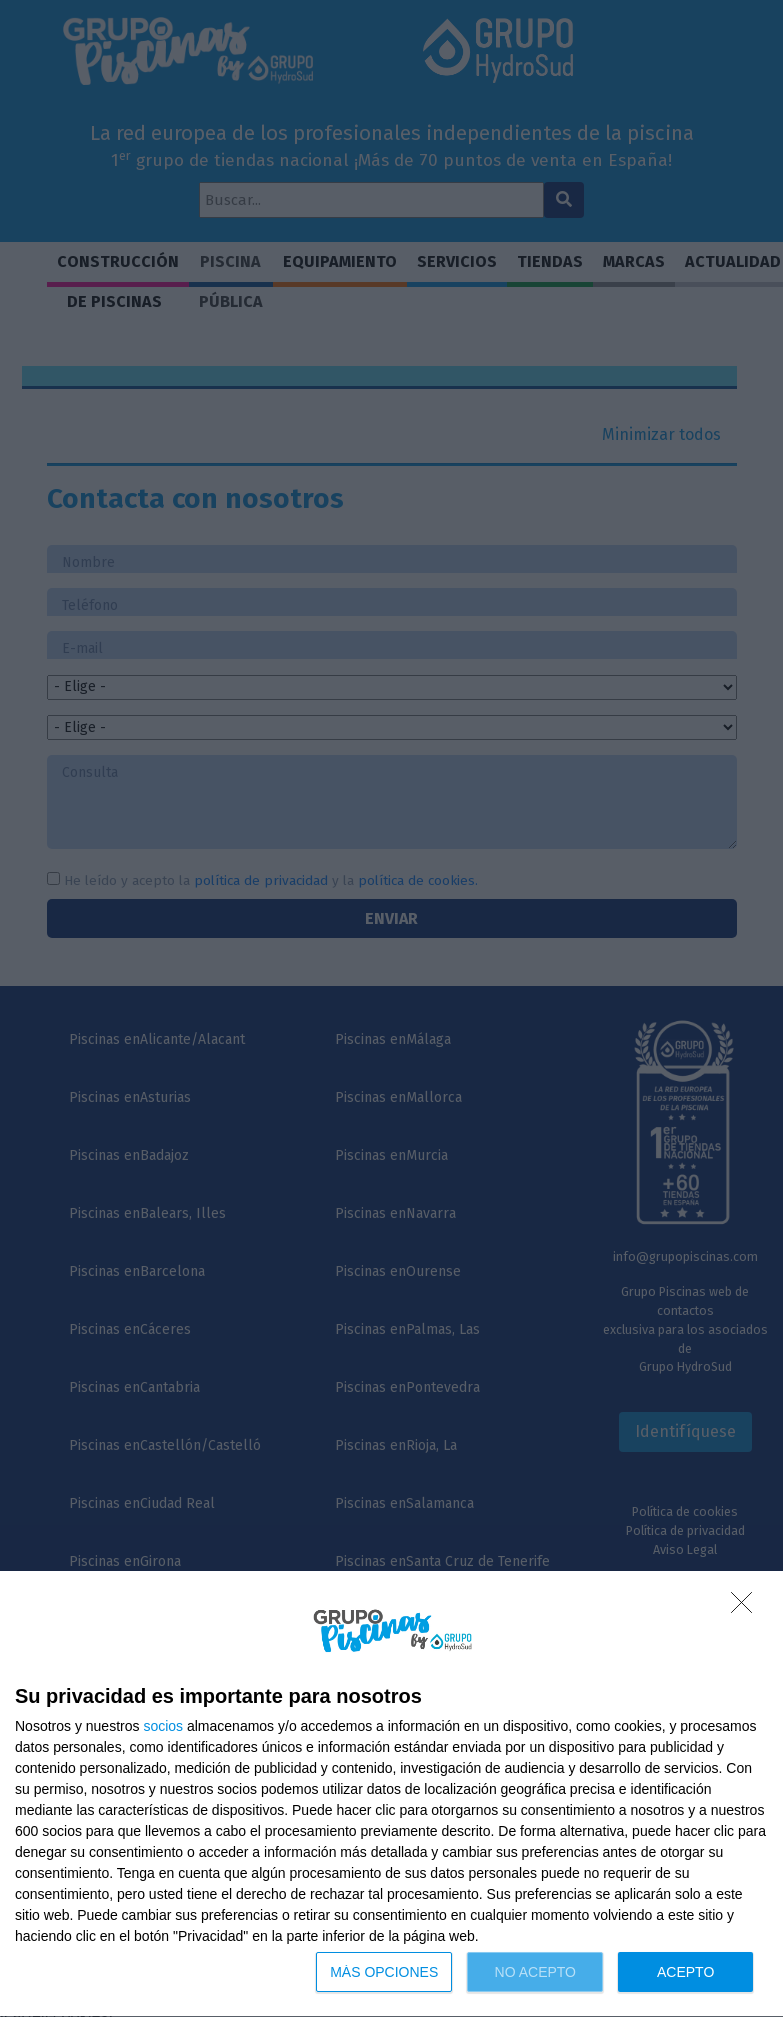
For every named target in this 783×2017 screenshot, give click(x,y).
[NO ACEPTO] (747, 1608)
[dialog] (391, 1794)
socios (163, 1726)
